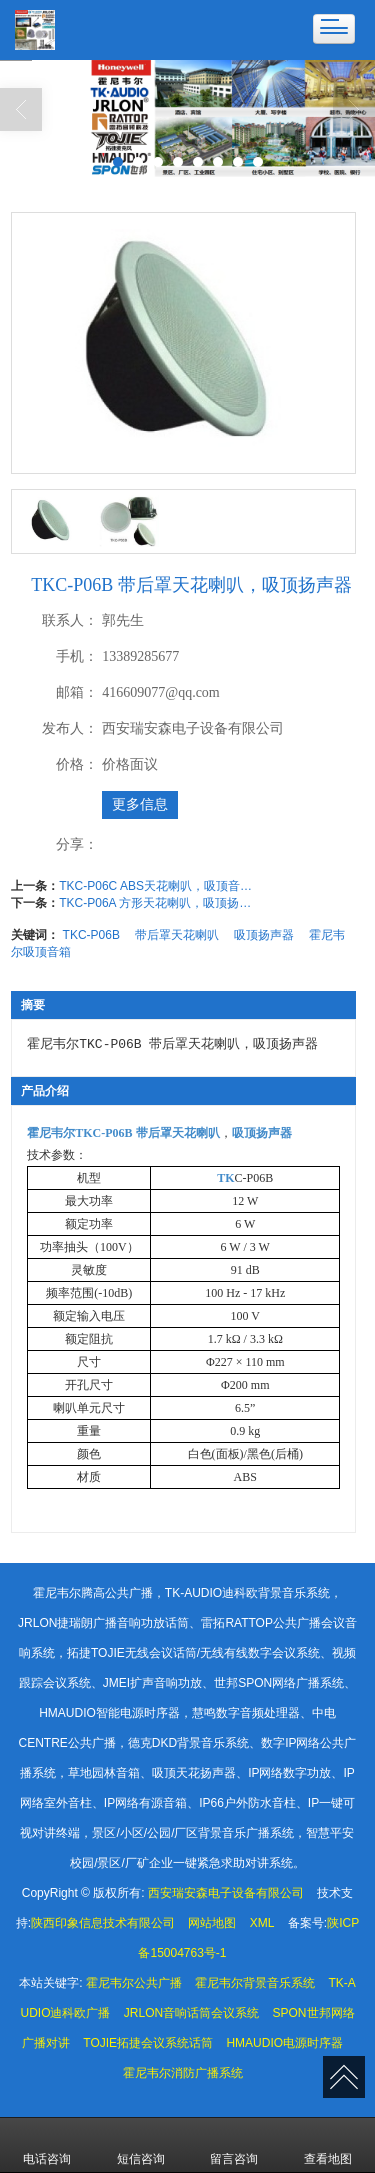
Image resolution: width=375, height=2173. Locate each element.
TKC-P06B (91, 935)
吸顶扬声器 (264, 935)
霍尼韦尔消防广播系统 (183, 2073)
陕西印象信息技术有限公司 (103, 1923)
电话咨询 (47, 2145)
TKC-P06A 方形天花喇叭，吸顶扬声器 (159, 903)
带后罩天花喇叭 (177, 935)
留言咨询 (234, 2145)
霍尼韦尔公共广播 (134, 1983)
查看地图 (328, 2145)
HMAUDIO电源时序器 (284, 2043)
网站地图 (212, 1923)
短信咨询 (141, 2145)
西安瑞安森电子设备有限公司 (226, 1893)
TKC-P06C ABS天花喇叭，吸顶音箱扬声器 (159, 886)
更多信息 (140, 804)
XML (262, 1923)
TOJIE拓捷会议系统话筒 (148, 2043)
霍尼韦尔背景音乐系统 (255, 1983)
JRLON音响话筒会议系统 (191, 2013)
